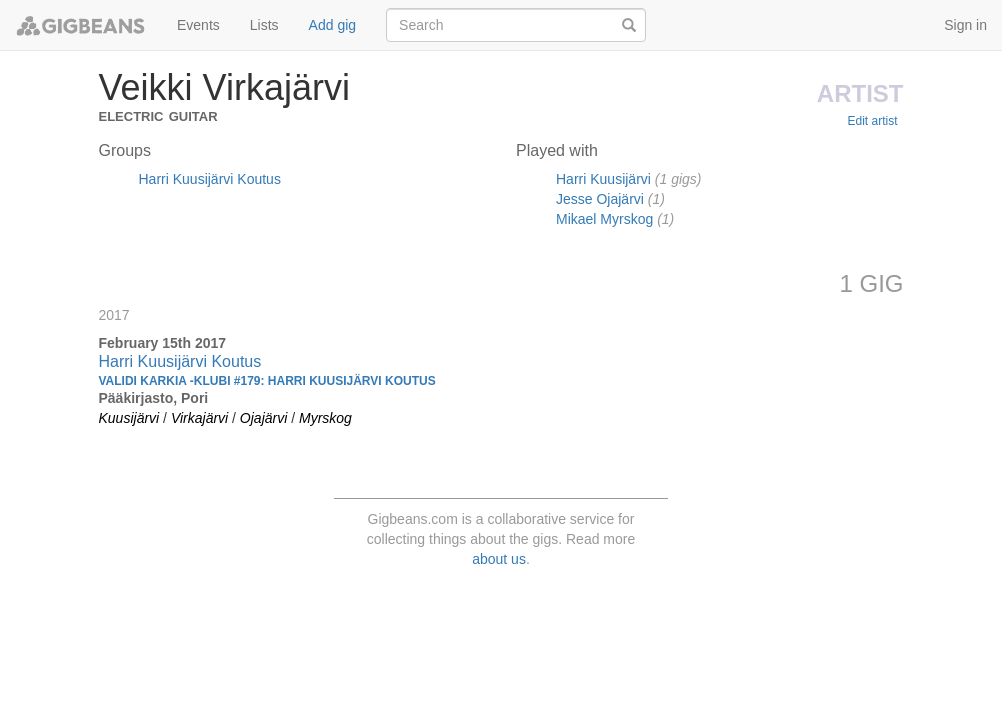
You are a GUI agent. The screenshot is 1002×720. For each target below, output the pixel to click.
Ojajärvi (263, 418)
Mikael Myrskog (604, 219)
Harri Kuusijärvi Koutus (210, 179)
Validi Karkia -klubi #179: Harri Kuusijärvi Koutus (267, 381)
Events (198, 25)
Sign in (965, 25)
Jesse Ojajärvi (600, 199)
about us (499, 559)
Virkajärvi (199, 418)
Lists (264, 25)
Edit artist (872, 121)
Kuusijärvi (129, 418)
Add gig (332, 25)
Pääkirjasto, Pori (154, 398)
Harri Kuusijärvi (603, 179)
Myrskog (325, 418)
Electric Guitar (158, 114)
